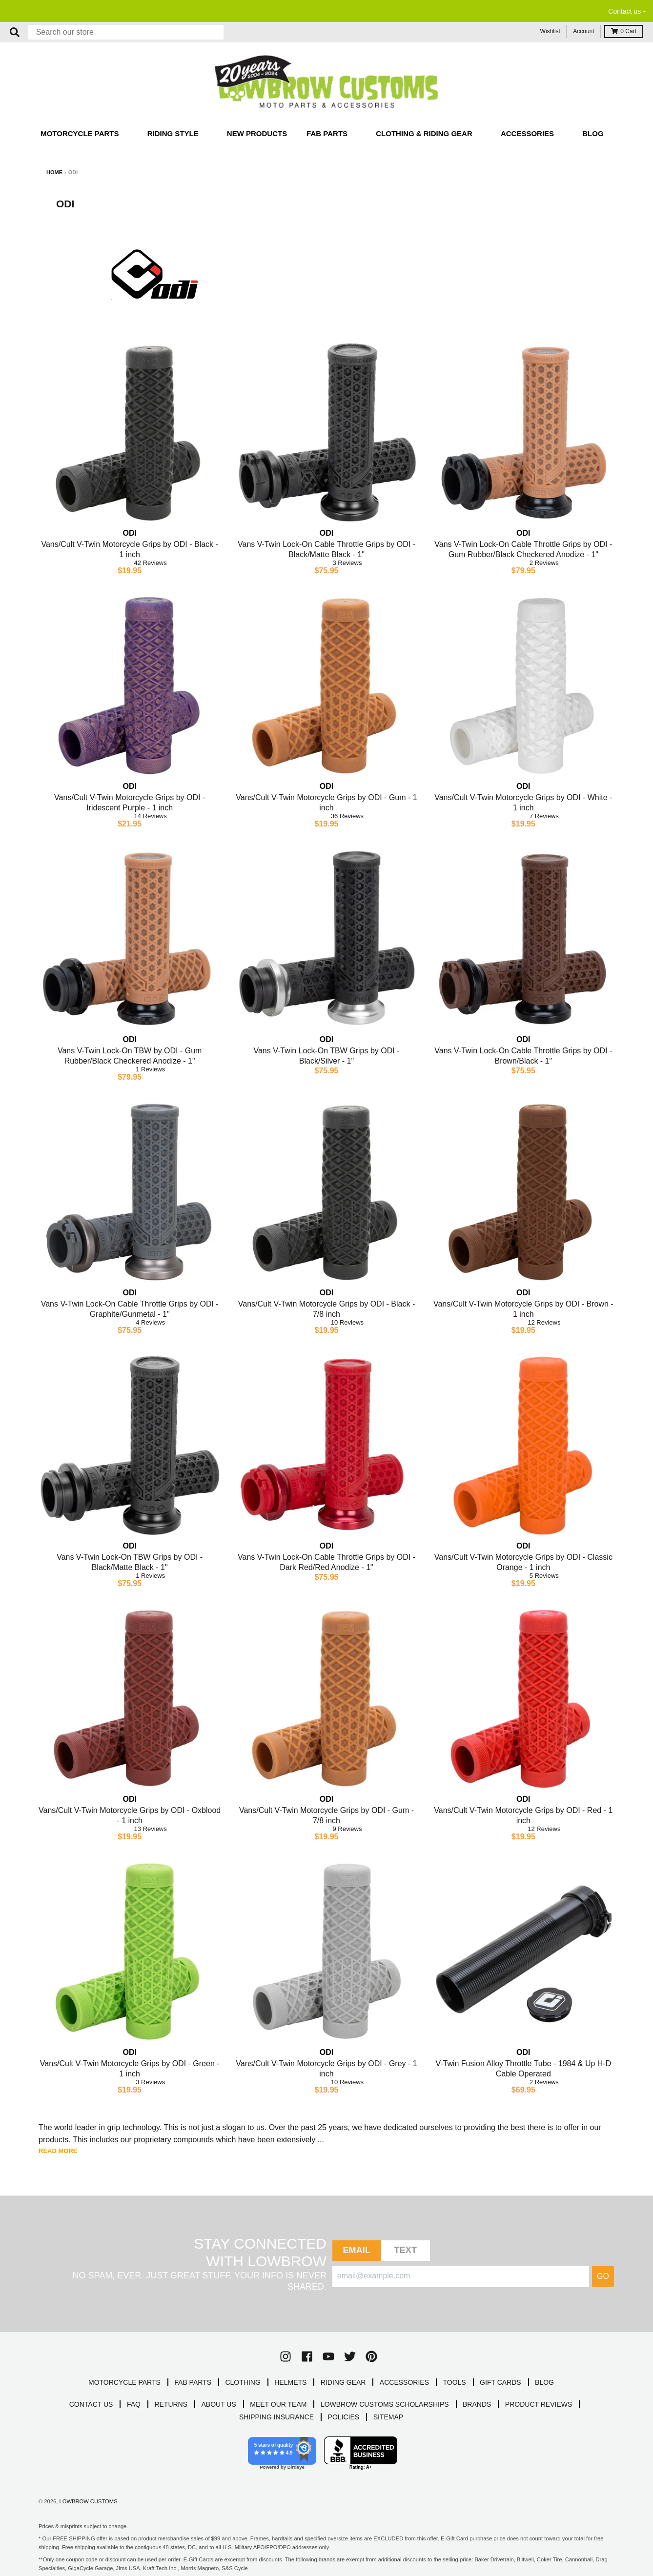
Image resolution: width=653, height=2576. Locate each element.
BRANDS (477, 2404)
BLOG (544, 2382)
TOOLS (454, 2382)
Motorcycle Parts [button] (81, 133)
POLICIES (344, 2417)
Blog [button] (594, 133)
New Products (257, 133)
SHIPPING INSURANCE (276, 2417)
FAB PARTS (192, 2382)
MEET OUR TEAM (278, 2404)
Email (356, 2250)
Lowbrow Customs (88, 2501)
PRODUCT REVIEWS (538, 2404)
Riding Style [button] (174, 133)
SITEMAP (388, 2417)
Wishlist (550, 31)
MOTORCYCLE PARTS (124, 2382)
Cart (623, 31)
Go (603, 2276)
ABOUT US (219, 2404)
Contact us (624, 11)
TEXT (405, 2250)
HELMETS (290, 2382)
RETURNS (170, 2404)
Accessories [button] (528, 133)
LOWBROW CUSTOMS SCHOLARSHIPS (385, 2404)
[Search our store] (126, 32)
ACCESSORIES (404, 2382)
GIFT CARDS (500, 2382)
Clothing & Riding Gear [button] (425, 133)
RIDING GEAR (343, 2382)
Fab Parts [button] (327, 133)
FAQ (134, 2404)
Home (54, 172)
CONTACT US (91, 2404)
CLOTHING (242, 2382)
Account (583, 31)
